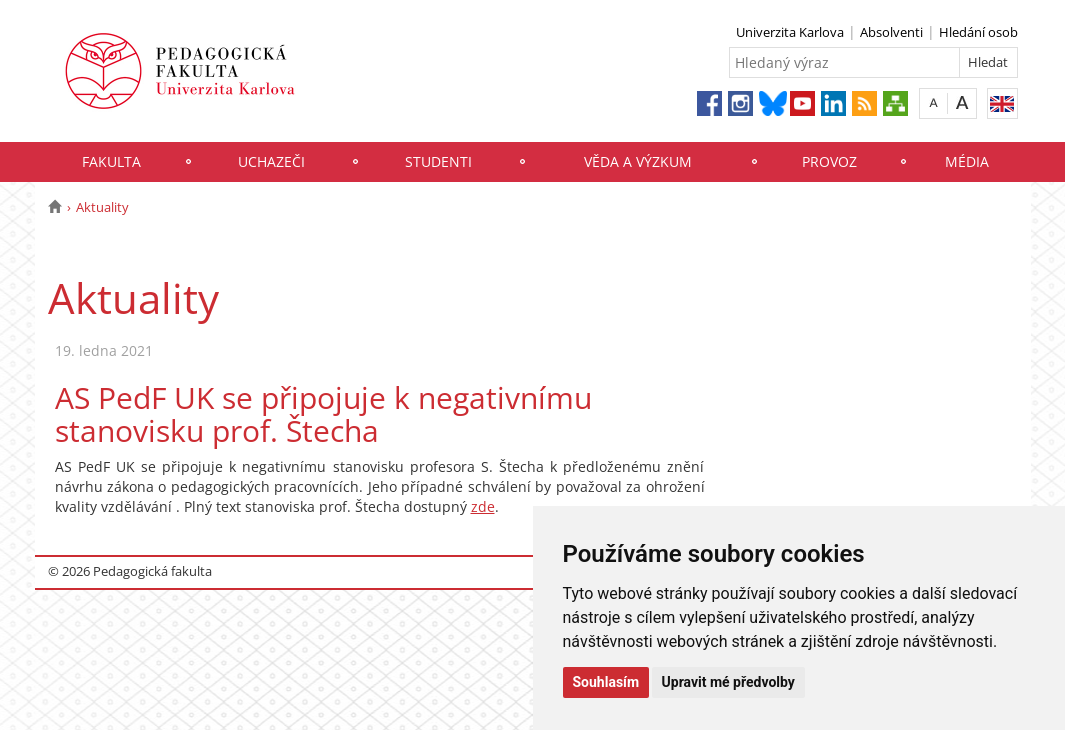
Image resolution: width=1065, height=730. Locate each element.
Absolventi (891, 32)
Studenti (438, 161)
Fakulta (111, 161)
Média (967, 161)
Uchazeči (271, 161)
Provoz (829, 161)
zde (483, 506)
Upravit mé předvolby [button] (728, 682)
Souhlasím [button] (606, 682)
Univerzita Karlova (790, 32)
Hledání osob (978, 32)
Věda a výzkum (638, 161)
